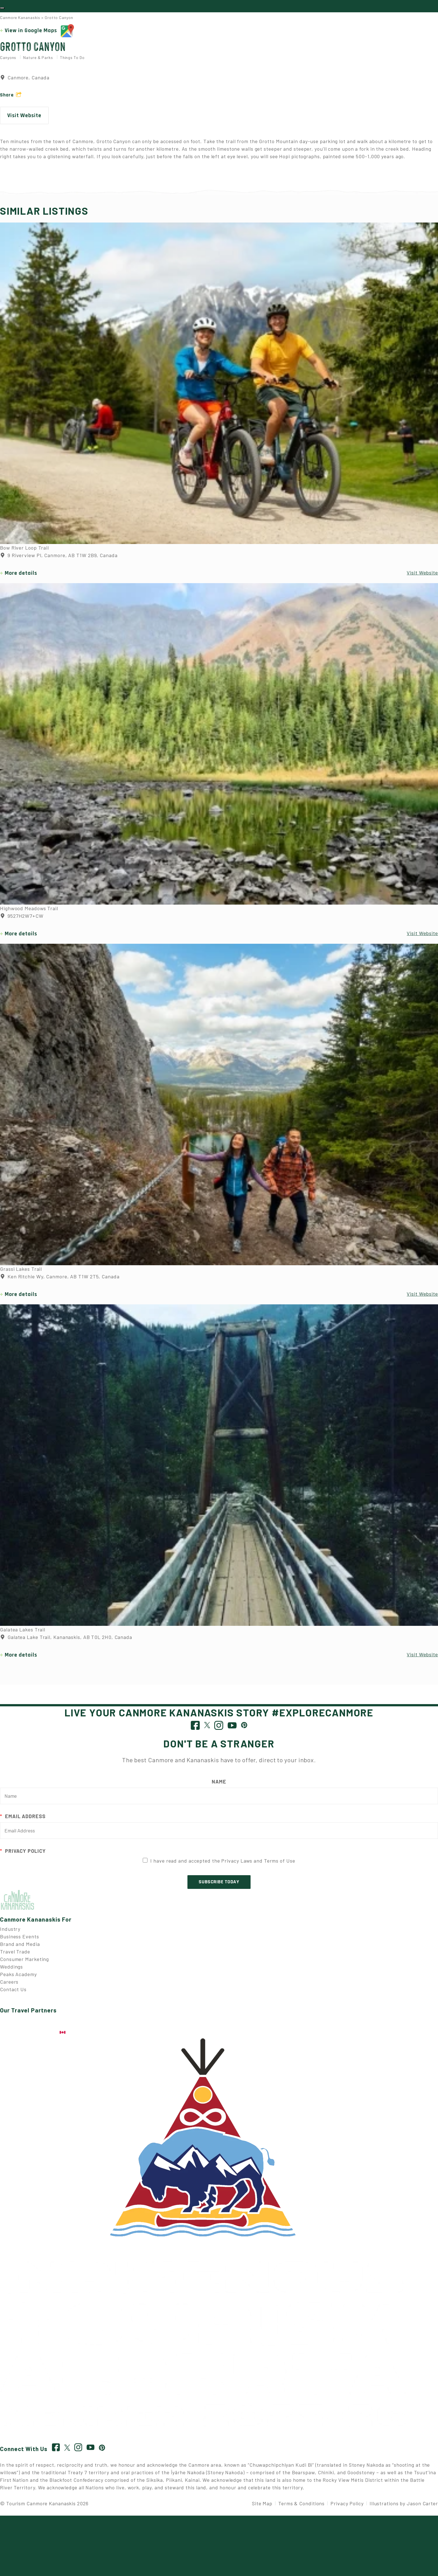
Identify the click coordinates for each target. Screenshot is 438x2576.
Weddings (11, 1971)
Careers (9, 1986)
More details (21, 577)
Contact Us (13, 1994)
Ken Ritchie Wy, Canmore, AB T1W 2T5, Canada (60, 1281)
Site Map (262, 2508)
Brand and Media (20, 1948)
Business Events (19, 1941)
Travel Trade (15, 1956)
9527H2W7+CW (22, 920)
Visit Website (24, 120)
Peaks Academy (18, 1979)
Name (219, 1786)
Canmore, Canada (24, 82)
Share (7, 99)
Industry (10, 1933)
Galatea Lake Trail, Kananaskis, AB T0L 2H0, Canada (66, 1641)
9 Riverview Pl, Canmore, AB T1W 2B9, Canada (59, 560)
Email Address (23, 1821)
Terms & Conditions (301, 2508)
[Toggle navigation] (2, 10)
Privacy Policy (23, 1855)
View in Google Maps (39, 35)
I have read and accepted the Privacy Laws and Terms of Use (222, 1865)
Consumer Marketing (24, 1963)
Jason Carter (422, 2508)
